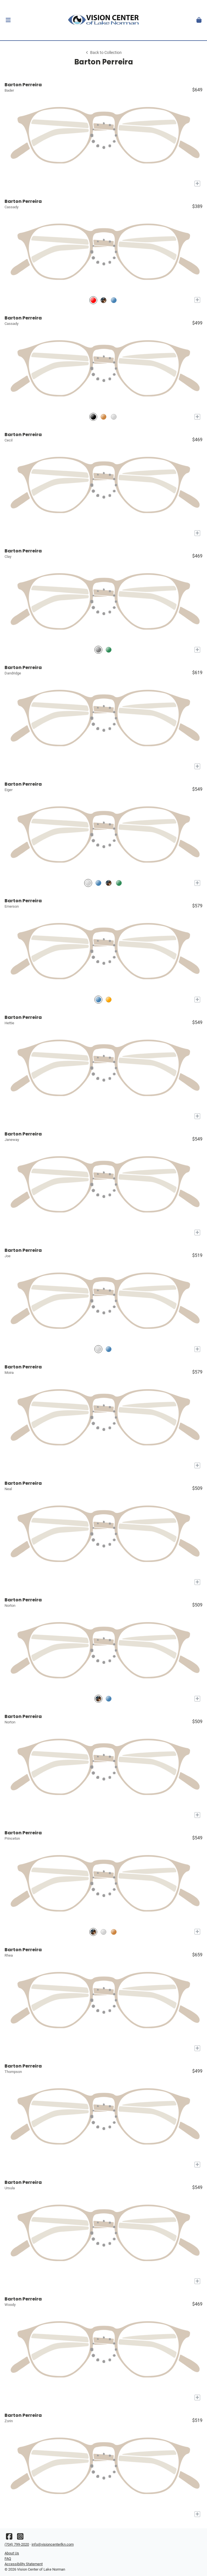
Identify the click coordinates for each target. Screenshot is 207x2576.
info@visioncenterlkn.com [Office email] (53, 2544)
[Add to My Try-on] (197, 183)
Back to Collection (103, 52)
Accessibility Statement (24, 2564)
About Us (12, 2553)
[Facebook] (9, 2538)
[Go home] (103, 20)
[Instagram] (20, 2538)
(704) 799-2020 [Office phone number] (17, 2544)
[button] (8, 20)
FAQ (8, 2558)
